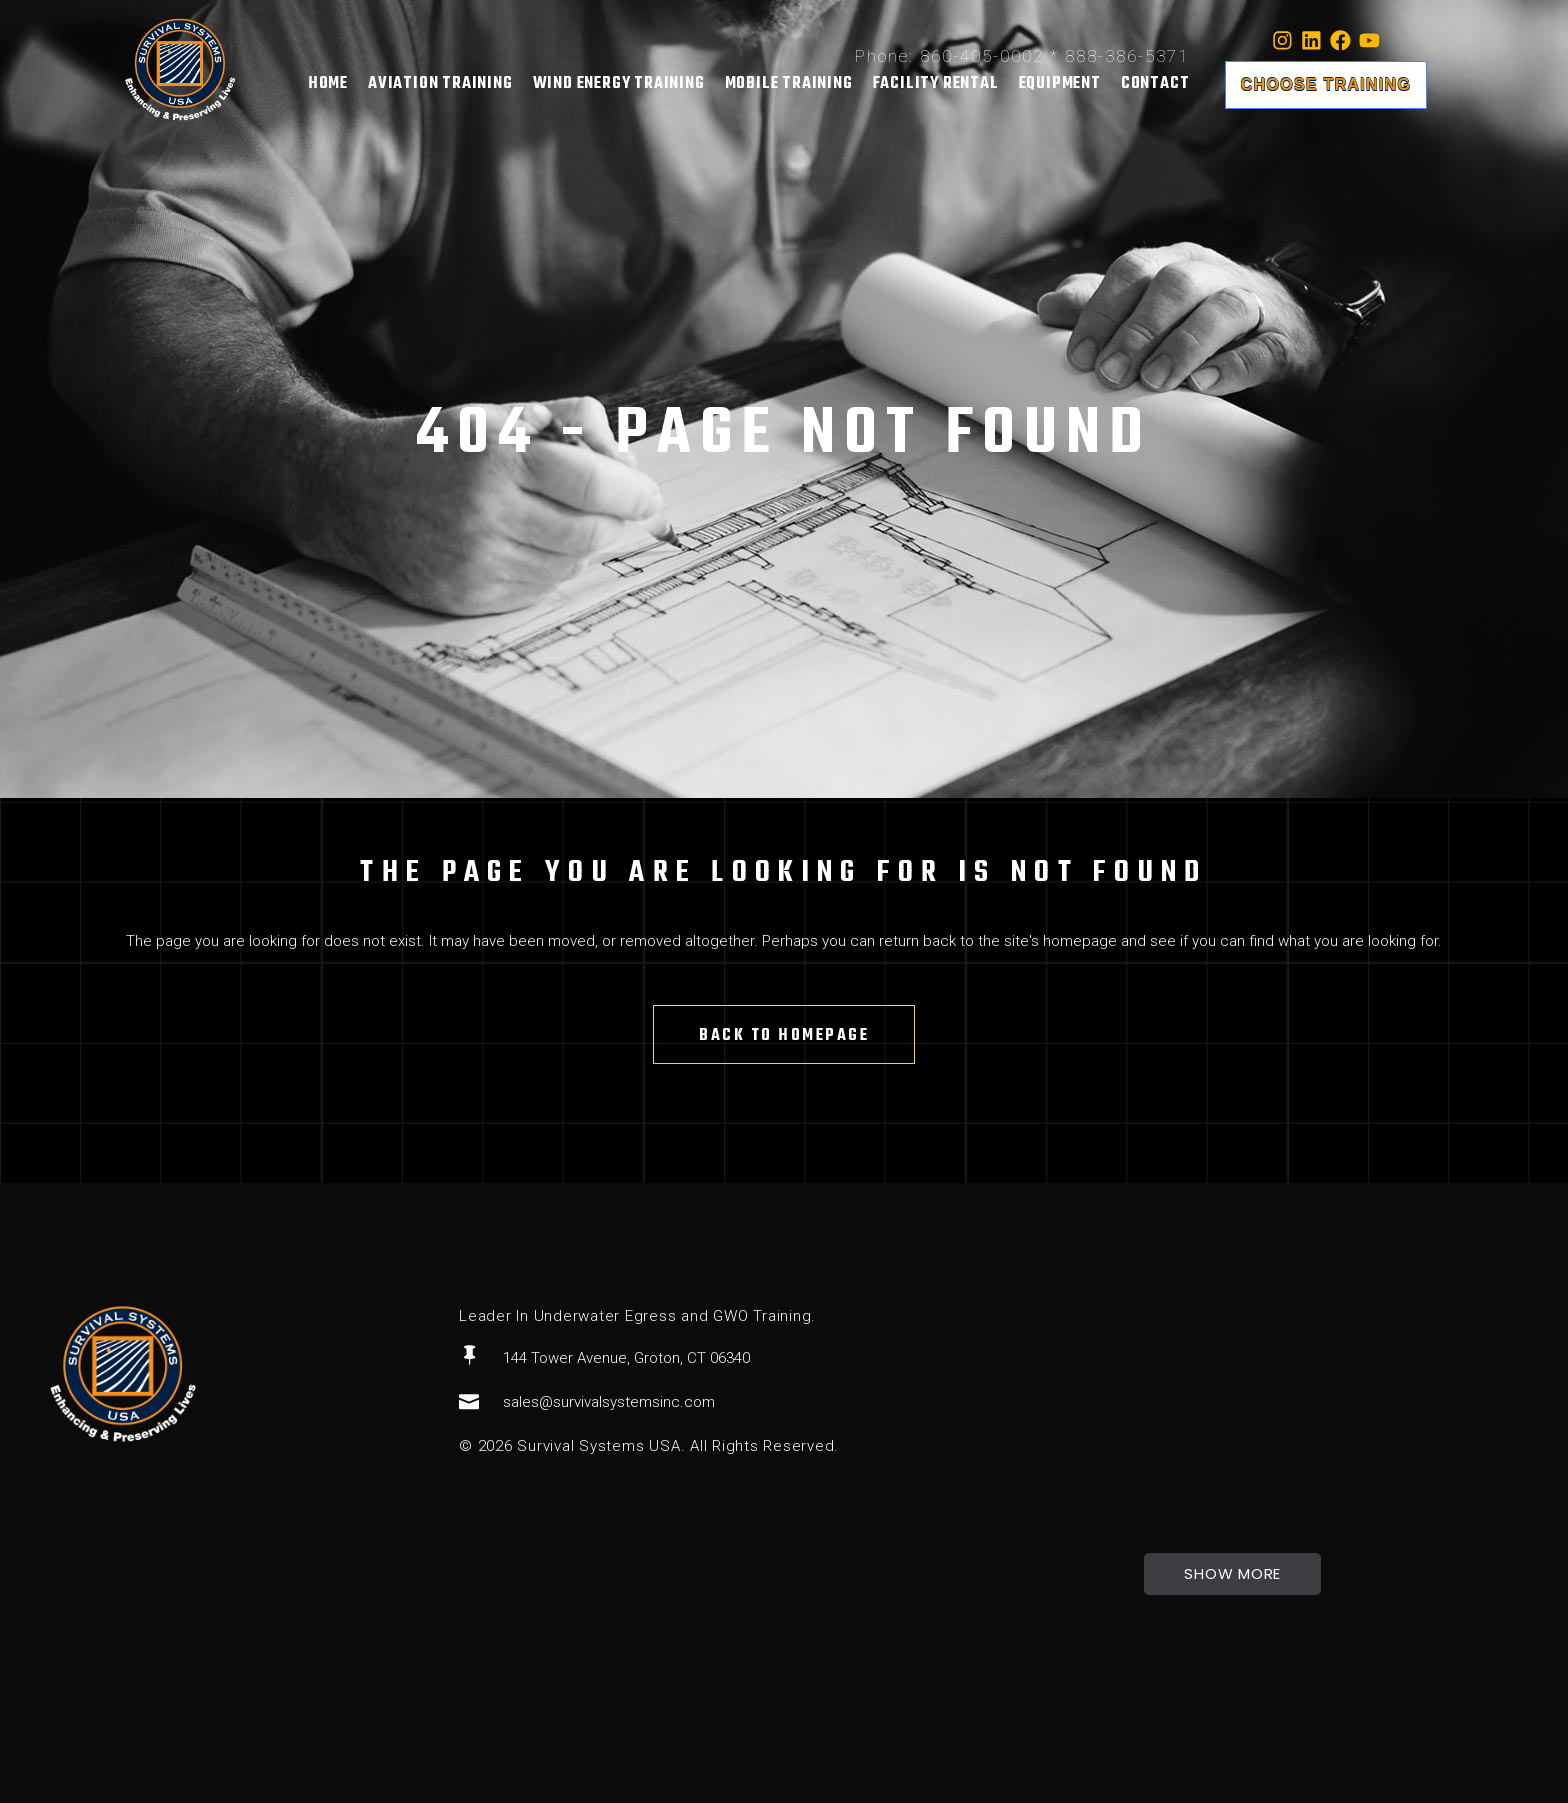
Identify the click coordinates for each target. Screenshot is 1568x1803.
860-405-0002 (982, 56)
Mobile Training (789, 83)
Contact (1155, 83)
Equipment (1060, 83)
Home (328, 83)
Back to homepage (784, 1036)
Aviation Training (440, 83)
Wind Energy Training (619, 83)
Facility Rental (936, 83)
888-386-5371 (1127, 56)
